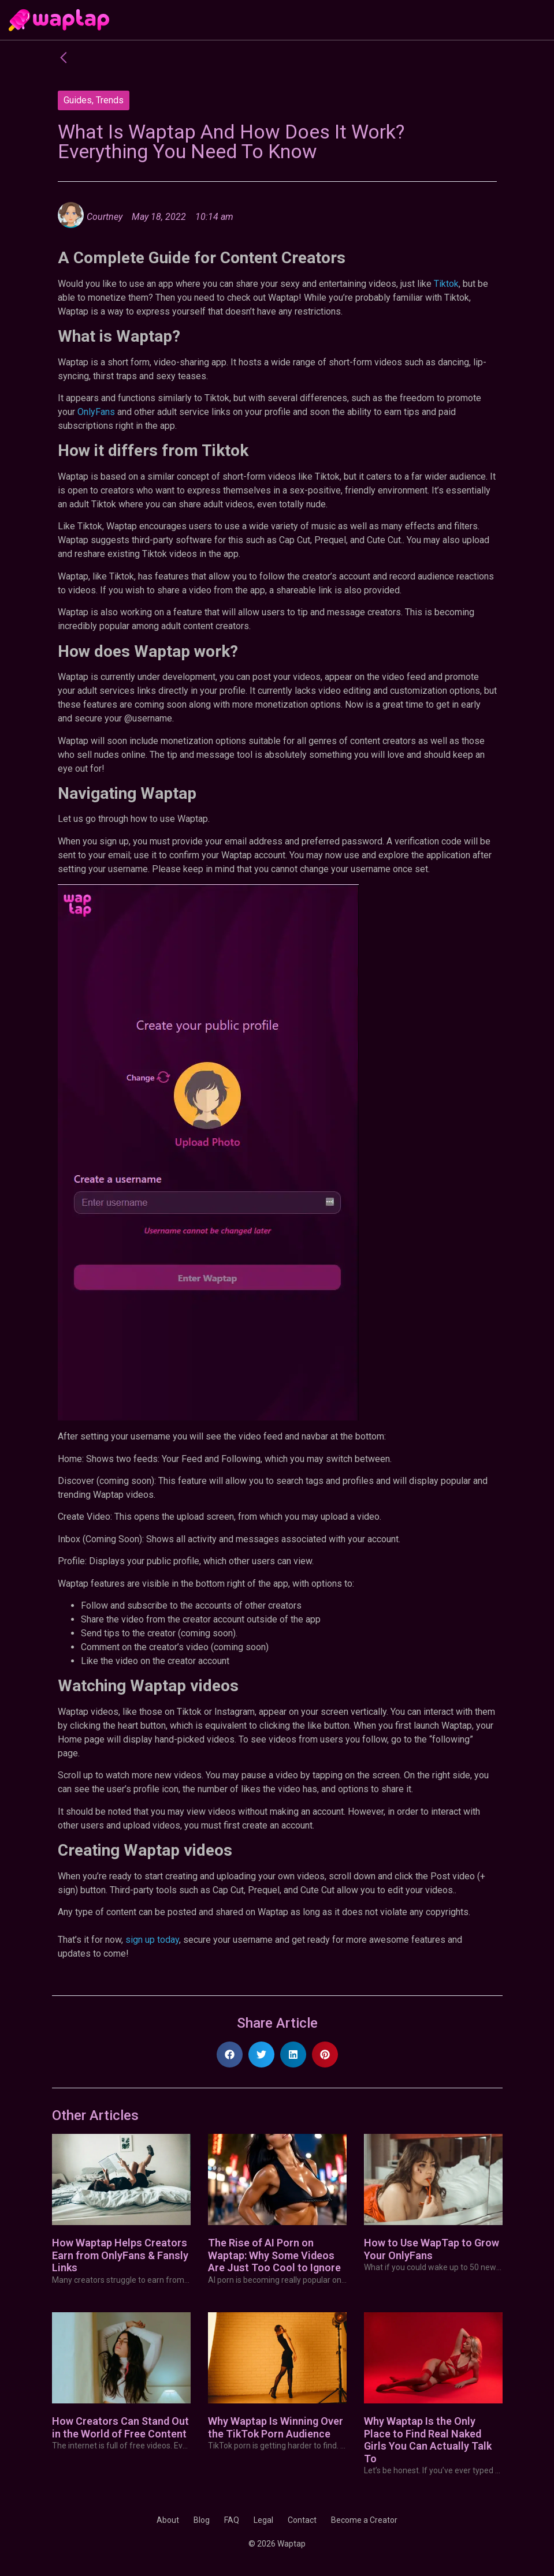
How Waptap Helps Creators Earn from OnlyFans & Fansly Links (120, 2255)
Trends (110, 100)
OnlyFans (96, 411)
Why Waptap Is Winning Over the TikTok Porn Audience (275, 2427)
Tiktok (446, 283)
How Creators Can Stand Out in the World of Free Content (120, 2427)
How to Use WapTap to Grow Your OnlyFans (431, 2249)
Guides (78, 100)
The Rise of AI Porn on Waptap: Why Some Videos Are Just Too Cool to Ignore (274, 2255)
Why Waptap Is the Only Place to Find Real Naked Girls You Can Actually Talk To (428, 2440)
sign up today (152, 1939)
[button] (230, 2054)
